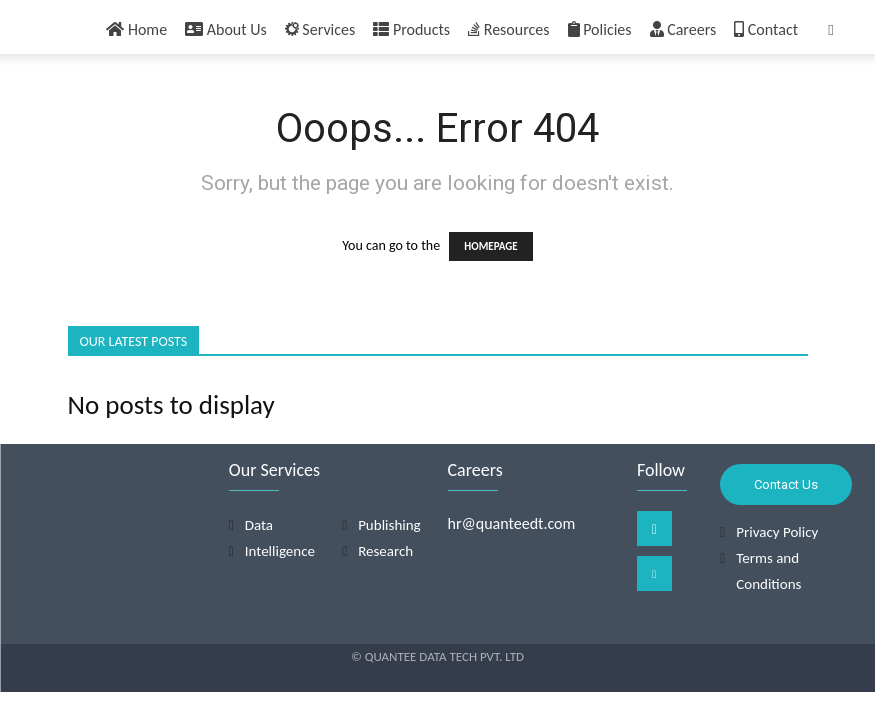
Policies (600, 29)
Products (411, 29)
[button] (831, 30)
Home (136, 29)
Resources (508, 29)
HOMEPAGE (490, 246)
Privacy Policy (777, 532)
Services (320, 29)
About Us (226, 29)
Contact (766, 29)
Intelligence (280, 551)
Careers (683, 29)
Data (259, 525)
